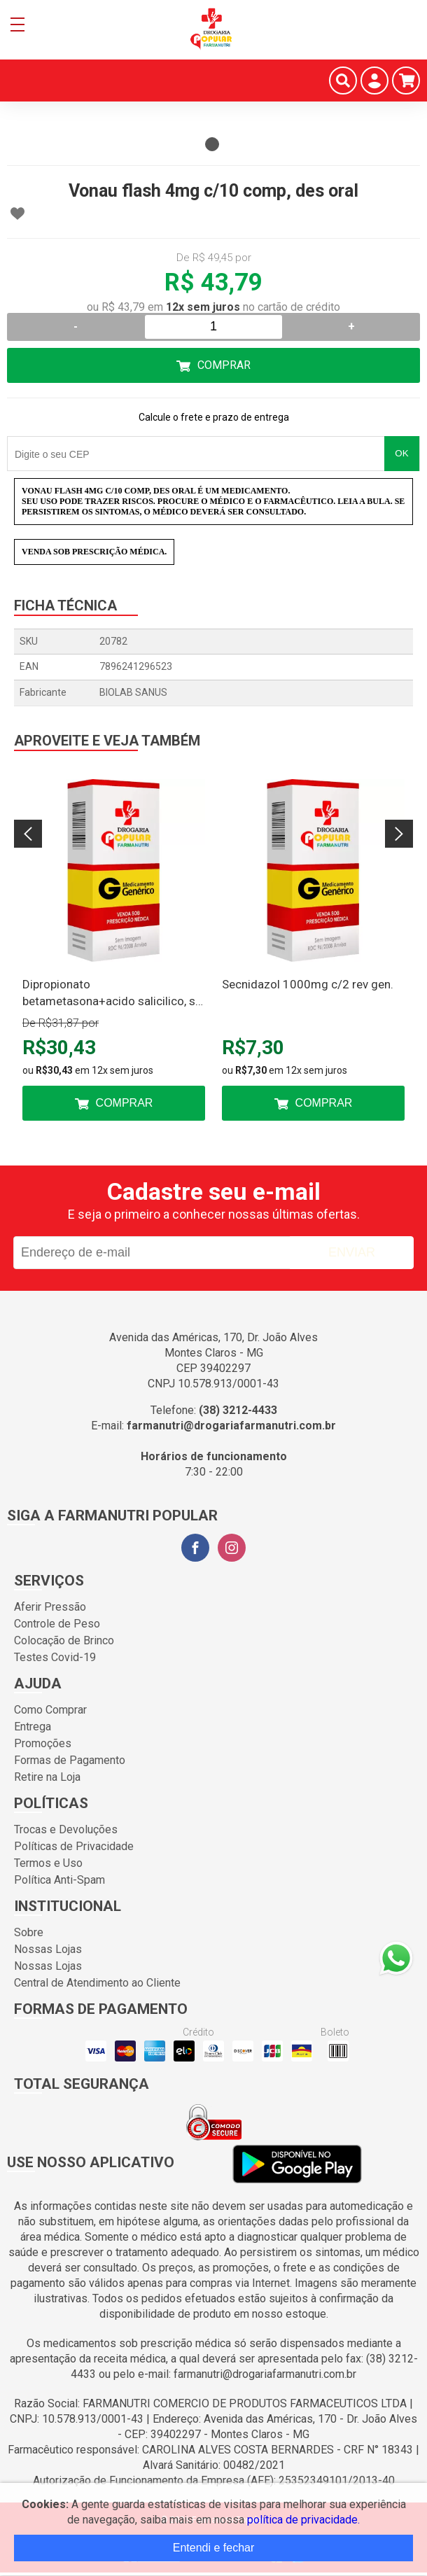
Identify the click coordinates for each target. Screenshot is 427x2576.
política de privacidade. (303, 2519)
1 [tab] (212, 144)
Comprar (224, 365)
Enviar (351, 1252)
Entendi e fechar (214, 2548)
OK (401, 453)
